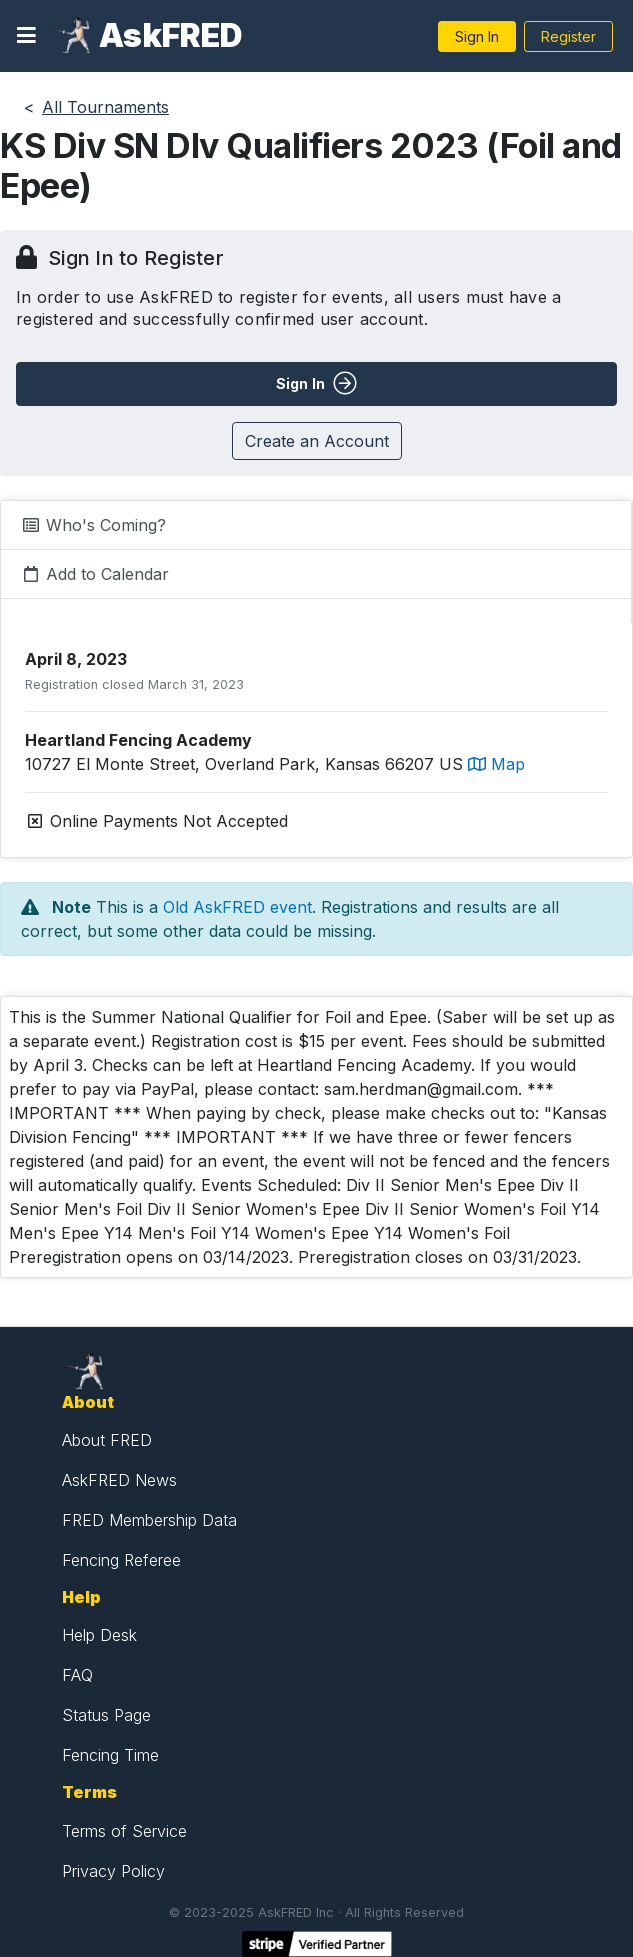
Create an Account (317, 441)
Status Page (106, 1715)
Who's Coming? (93, 525)
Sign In (477, 36)
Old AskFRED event (237, 907)
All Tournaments (105, 107)
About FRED (107, 1440)
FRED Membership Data (149, 1520)
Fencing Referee (121, 1560)
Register (568, 36)
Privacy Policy (113, 1871)
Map (496, 764)
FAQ (77, 1675)
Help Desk (99, 1635)
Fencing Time (110, 1755)
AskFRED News (119, 1480)
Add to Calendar (95, 574)
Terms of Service (124, 1831)
